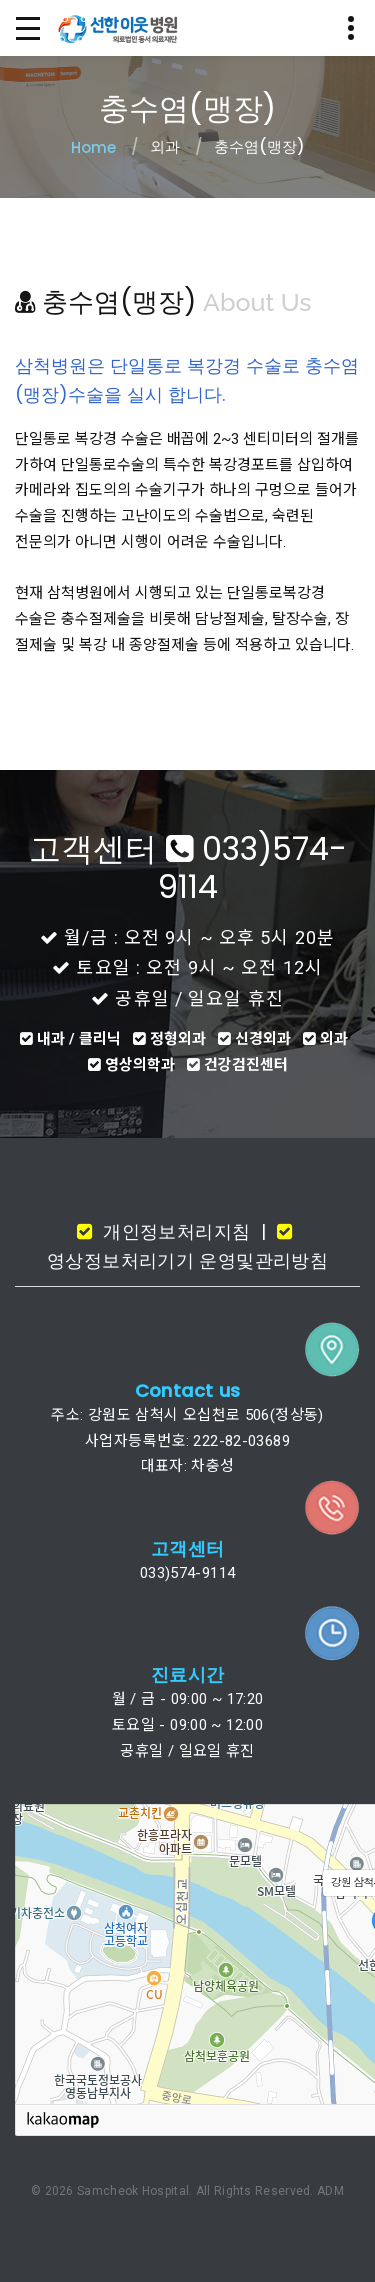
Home (93, 147)
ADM (330, 2191)
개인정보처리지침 (174, 1231)
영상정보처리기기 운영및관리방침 (187, 1260)
